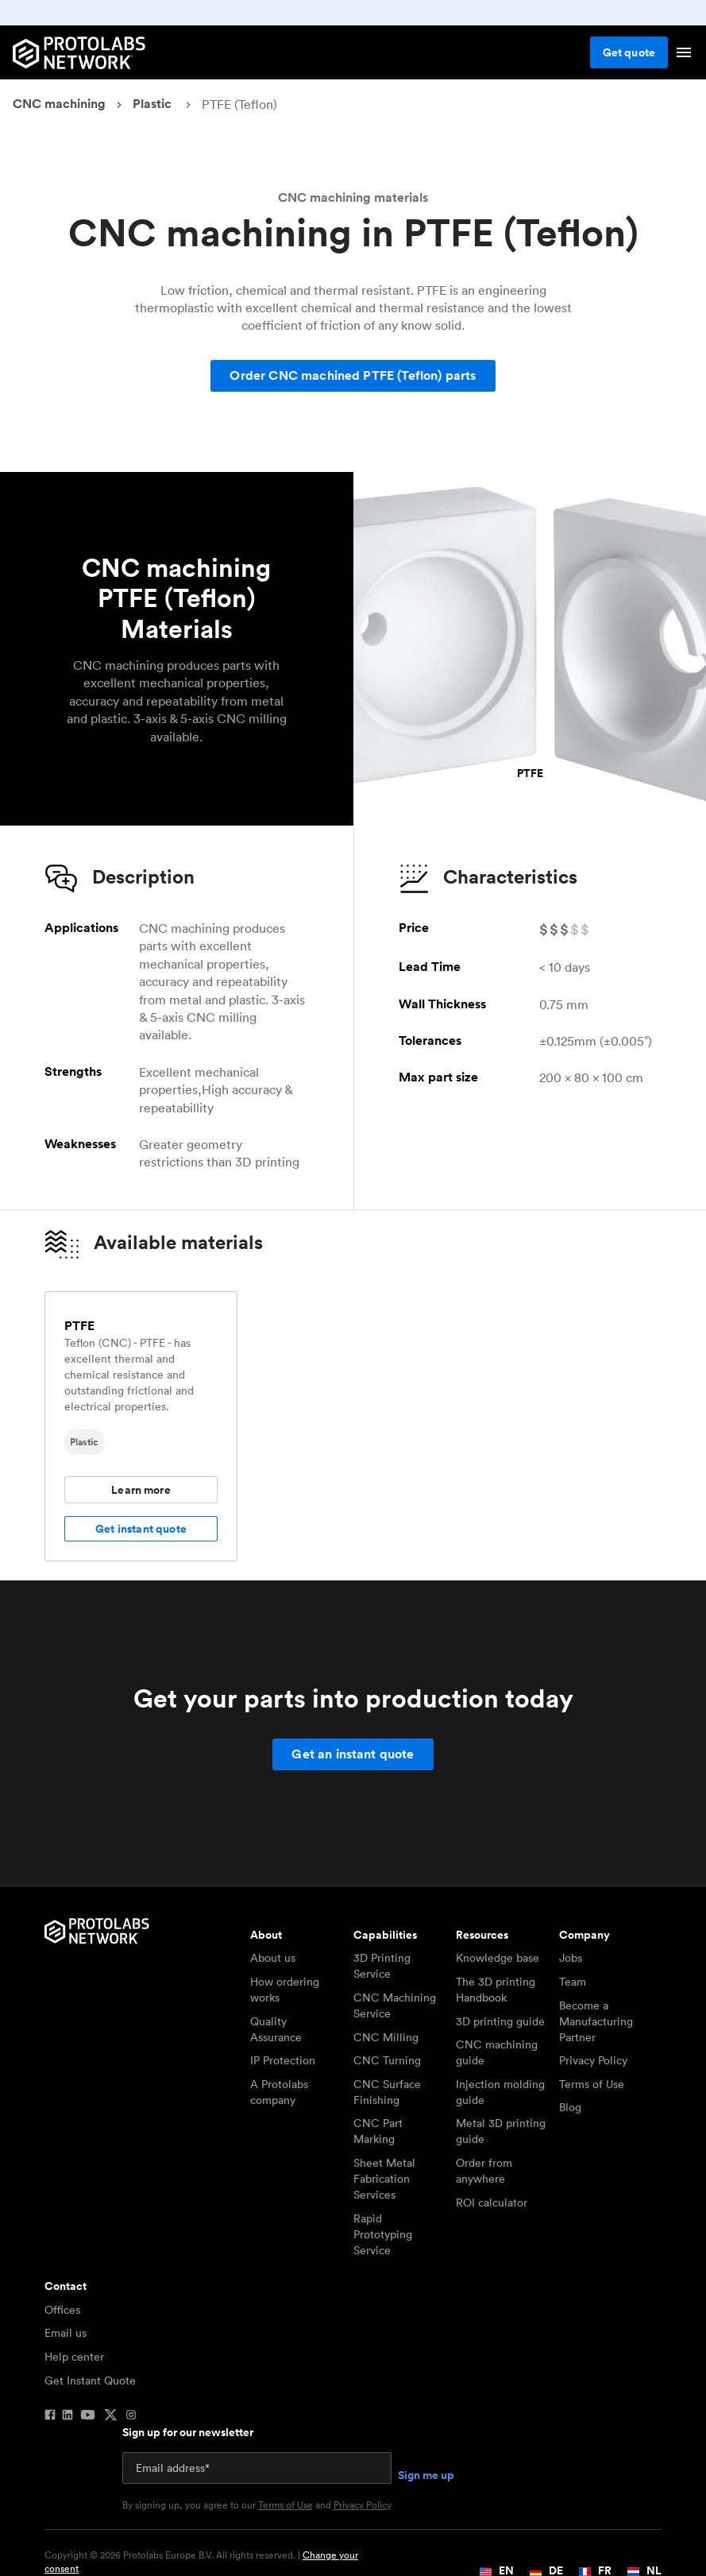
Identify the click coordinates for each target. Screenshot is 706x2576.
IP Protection (282, 2060)
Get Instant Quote (90, 2380)
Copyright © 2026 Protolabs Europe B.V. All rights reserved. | (201, 2562)
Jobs (570, 1958)
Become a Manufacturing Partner (596, 2021)
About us (272, 1958)
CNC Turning (387, 2060)
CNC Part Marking (378, 2131)
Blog (570, 2107)
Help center (74, 2357)
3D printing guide (500, 2021)
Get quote (629, 52)
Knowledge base (497, 1958)
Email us (65, 2333)
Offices (62, 2310)
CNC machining (59, 103)
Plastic (152, 103)
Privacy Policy (593, 2060)
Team (572, 1982)
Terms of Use (591, 2084)
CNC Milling (386, 2037)
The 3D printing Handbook (495, 1990)
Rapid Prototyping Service (382, 2234)
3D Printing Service (382, 1966)
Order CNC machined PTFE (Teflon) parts (353, 375)
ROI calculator (491, 2202)
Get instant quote (141, 1529)
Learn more (141, 1490)
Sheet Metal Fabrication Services (384, 2179)
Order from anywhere (484, 2171)
